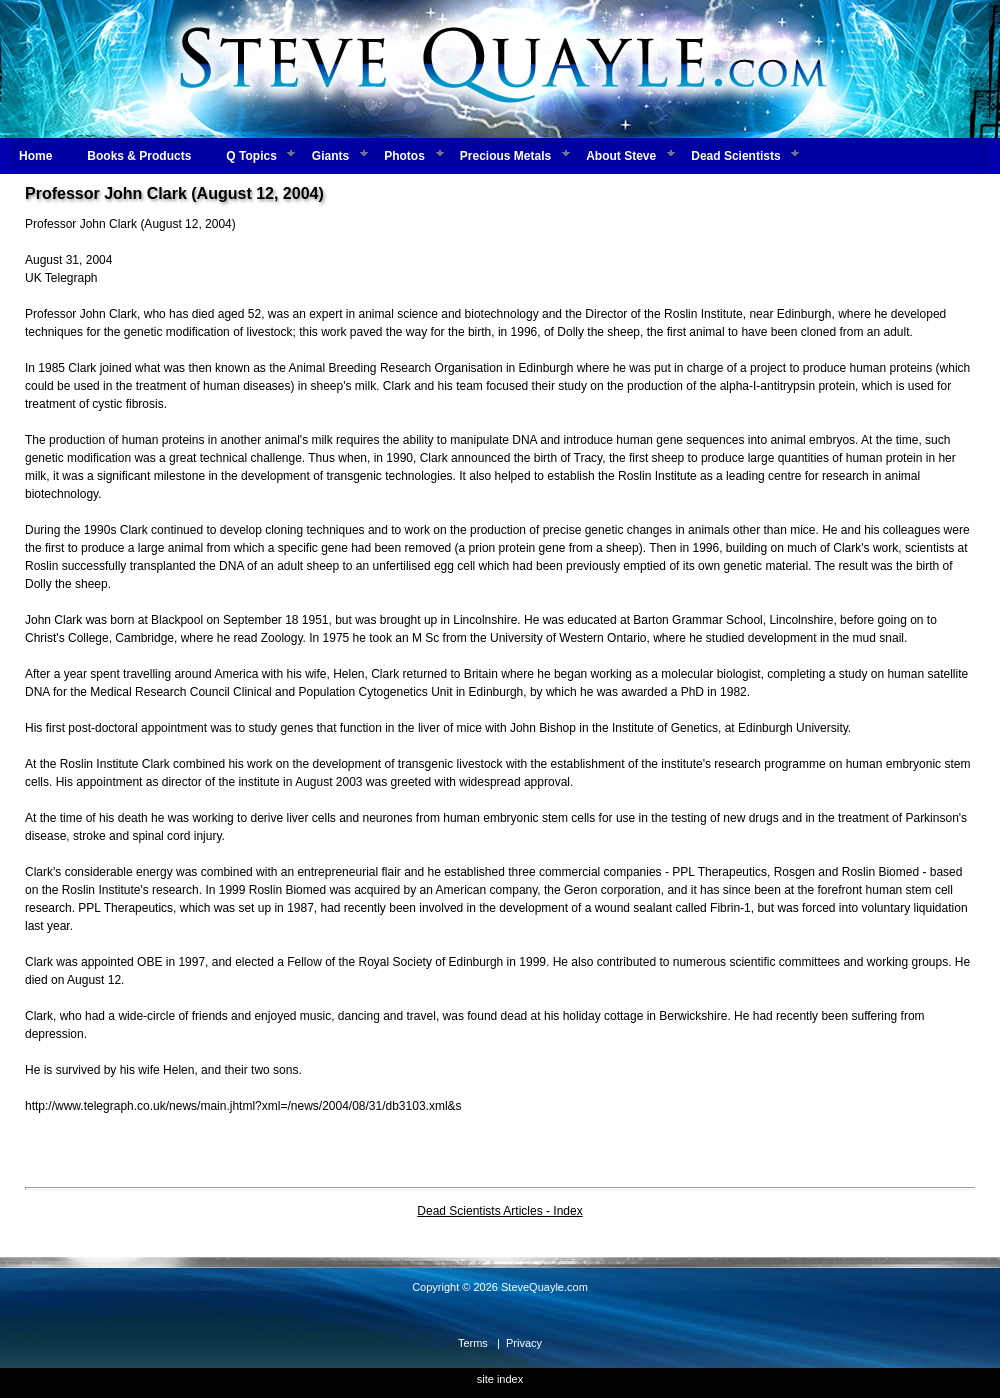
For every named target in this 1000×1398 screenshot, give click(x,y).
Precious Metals (505, 156)
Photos (404, 156)
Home (35, 156)
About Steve (621, 156)
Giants (330, 156)
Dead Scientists (735, 156)
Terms (473, 1343)
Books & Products (139, 156)
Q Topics (251, 156)
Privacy (524, 1343)
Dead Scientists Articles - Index (499, 1211)
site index (500, 1379)
